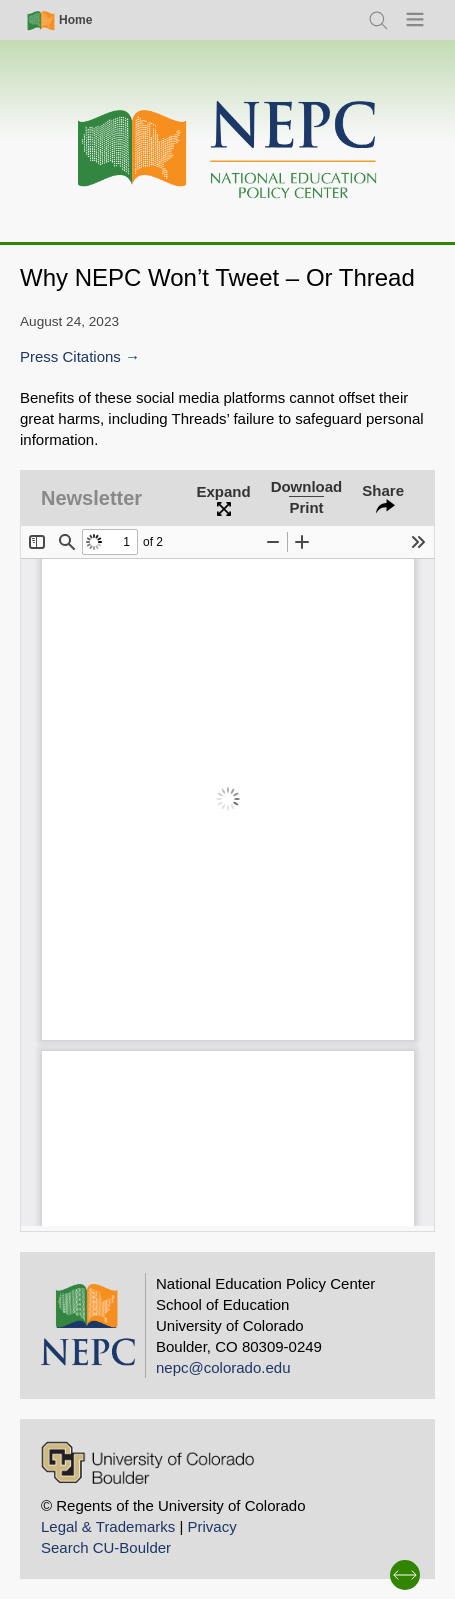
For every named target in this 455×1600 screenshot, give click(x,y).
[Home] (228, 150)
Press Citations (70, 356)
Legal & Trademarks (108, 1526)
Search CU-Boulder (106, 1547)
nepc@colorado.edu (223, 1367)
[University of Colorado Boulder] (147, 1462)
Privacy (211, 1526)
